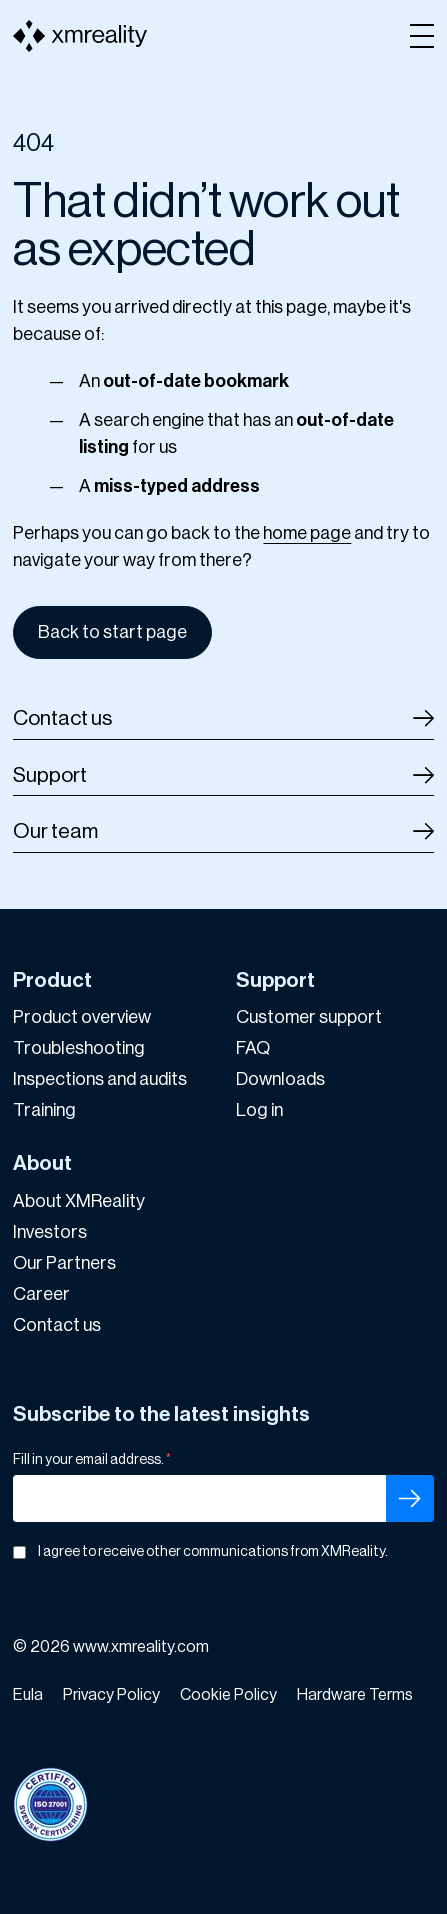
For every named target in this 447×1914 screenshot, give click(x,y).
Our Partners (64, 1263)
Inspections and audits (100, 1079)
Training (44, 1110)
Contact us (62, 718)
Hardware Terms (355, 1695)
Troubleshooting (79, 1048)
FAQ (253, 1048)
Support (50, 775)
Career (41, 1294)
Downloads (280, 1079)
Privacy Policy (111, 1695)
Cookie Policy (228, 1695)
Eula (28, 1695)
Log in (259, 1110)
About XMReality (79, 1201)
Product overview (82, 1017)
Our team (55, 831)
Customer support (309, 1017)
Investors (50, 1232)
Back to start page (112, 632)
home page (307, 533)
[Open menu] (422, 36)
